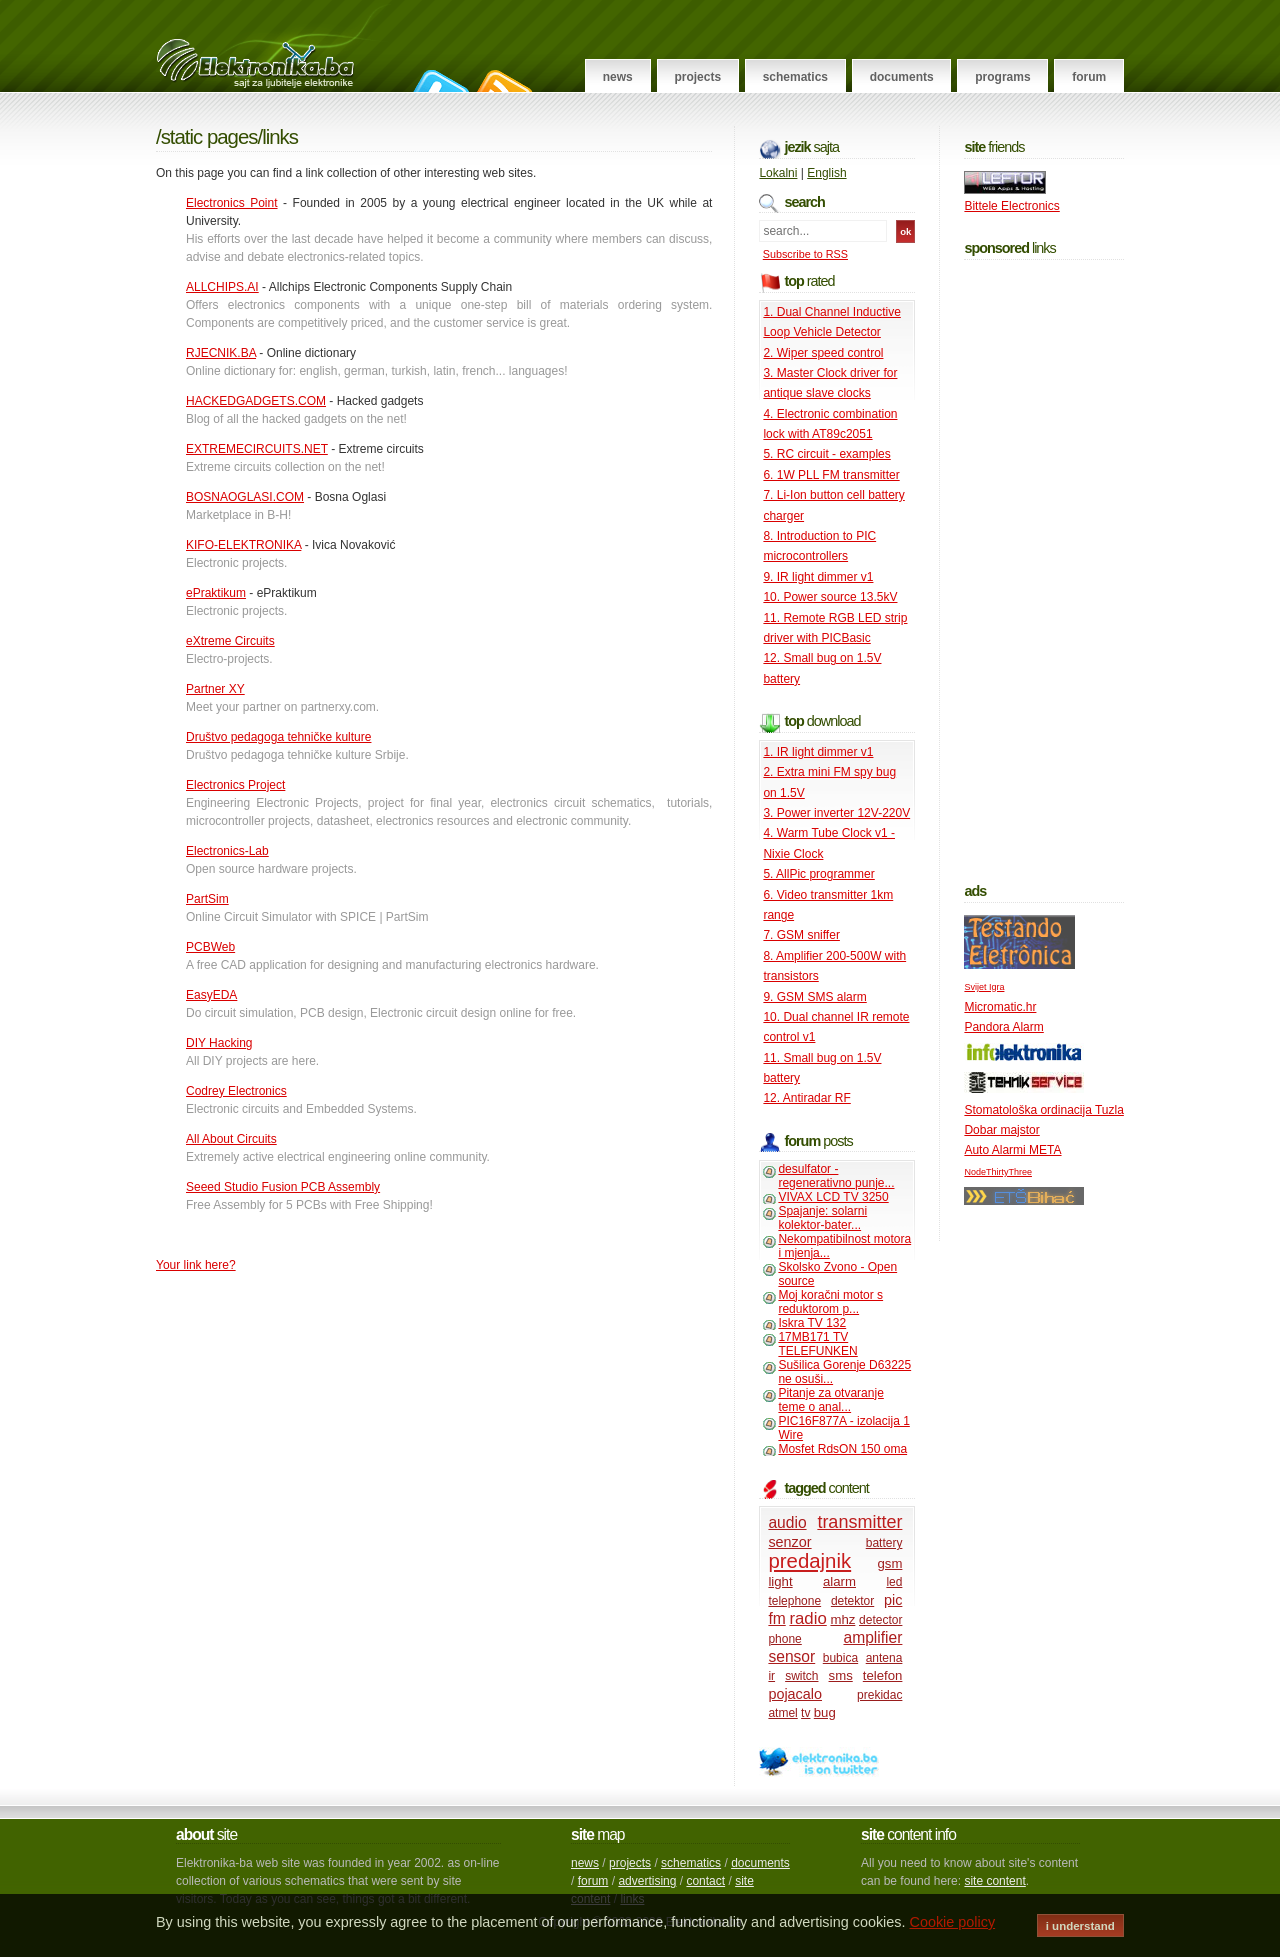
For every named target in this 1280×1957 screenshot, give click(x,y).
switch (801, 1676)
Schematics (795, 77)
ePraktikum (216, 593)
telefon (883, 1675)
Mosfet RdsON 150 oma (842, 1449)
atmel (782, 1713)
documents (760, 1863)
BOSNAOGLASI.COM (245, 497)
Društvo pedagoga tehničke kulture (278, 737)
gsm (889, 1563)
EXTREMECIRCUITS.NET (257, 449)
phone (784, 1639)
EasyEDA (211, 995)
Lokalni (778, 173)
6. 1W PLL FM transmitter (831, 475)
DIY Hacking (219, 1043)
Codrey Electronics (236, 1091)
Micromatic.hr (1000, 1007)
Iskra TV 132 (812, 1323)
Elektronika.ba (273, 46)
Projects (697, 77)
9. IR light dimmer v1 (818, 577)
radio (807, 1618)
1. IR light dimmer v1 (818, 752)
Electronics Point (232, 203)
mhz (842, 1619)
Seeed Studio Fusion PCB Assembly (283, 1187)
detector (880, 1620)
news (585, 1863)
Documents (902, 77)
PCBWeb (210, 947)
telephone (794, 1601)
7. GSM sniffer (801, 935)
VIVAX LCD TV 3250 (833, 1197)
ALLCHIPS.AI (222, 287)
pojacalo (795, 1694)
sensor (791, 1656)
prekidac (879, 1695)
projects (630, 1863)
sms (841, 1675)
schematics (691, 1863)
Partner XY (215, 689)
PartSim (207, 899)
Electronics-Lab (227, 851)
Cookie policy (953, 1922)
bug (825, 1712)
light (780, 1581)
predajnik (809, 1561)
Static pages (209, 137)
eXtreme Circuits (230, 641)
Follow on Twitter (438, 81)
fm (776, 1618)
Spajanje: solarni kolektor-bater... (822, 1218)
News (618, 77)
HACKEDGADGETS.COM (256, 401)
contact (705, 1881)
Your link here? (196, 1265)
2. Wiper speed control (823, 353)
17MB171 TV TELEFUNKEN (817, 1344)
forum (593, 1881)
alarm (839, 1581)
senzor (789, 1542)
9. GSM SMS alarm (814, 997)
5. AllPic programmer (818, 874)
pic (893, 1600)
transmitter (859, 1522)
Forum (1089, 77)
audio (787, 1522)
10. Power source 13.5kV (830, 597)
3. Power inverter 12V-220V (836, 813)
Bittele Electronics (1011, 206)
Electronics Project (235, 785)
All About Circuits (231, 1139)
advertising (647, 1881)
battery (884, 1543)
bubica (840, 1658)
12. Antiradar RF (806, 1098)
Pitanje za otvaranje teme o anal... (830, 1400)
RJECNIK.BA (221, 353)
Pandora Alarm (1003, 1027)
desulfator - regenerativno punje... (836, 1176)
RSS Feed (502, 81)
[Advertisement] (1044, 567)
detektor (852, 1601)
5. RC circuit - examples (826, 454)
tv (805, 1713)
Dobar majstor (1001, 1130)
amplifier (872, 1637)
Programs (1002, 77)
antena (884, 1658)
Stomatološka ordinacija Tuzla (1043, 1110)
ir (771, 1676)
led (894, 1582)
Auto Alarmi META (1012, 1150)
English (826, 173)
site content (994, 1881)
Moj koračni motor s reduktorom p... (830, 1302)
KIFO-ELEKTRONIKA (243, 545)
